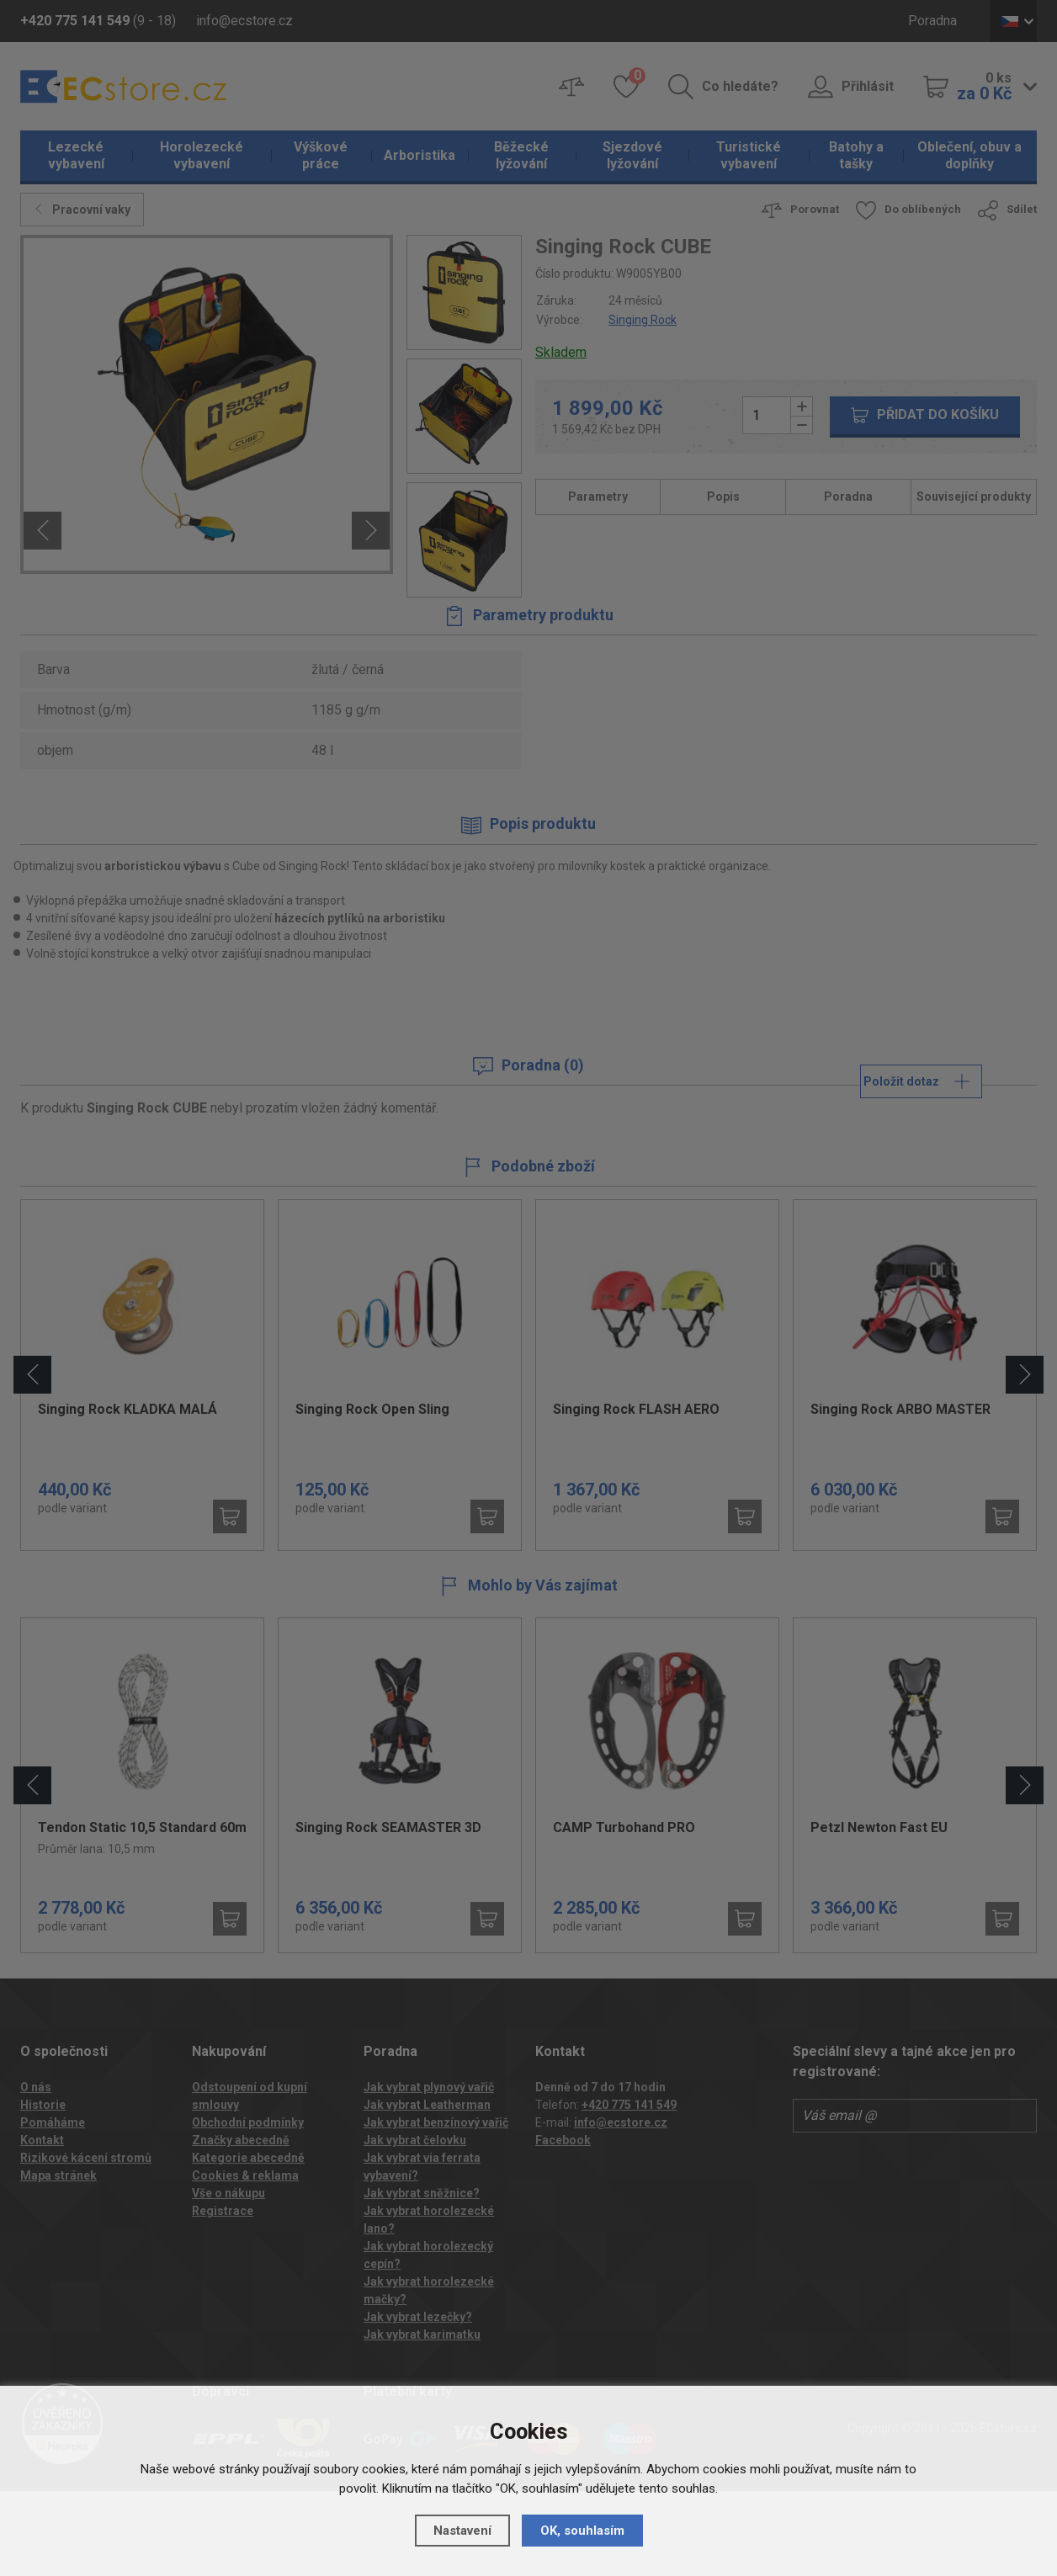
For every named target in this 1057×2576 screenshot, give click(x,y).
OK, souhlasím (582, 2530)
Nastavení (462, 2530)
